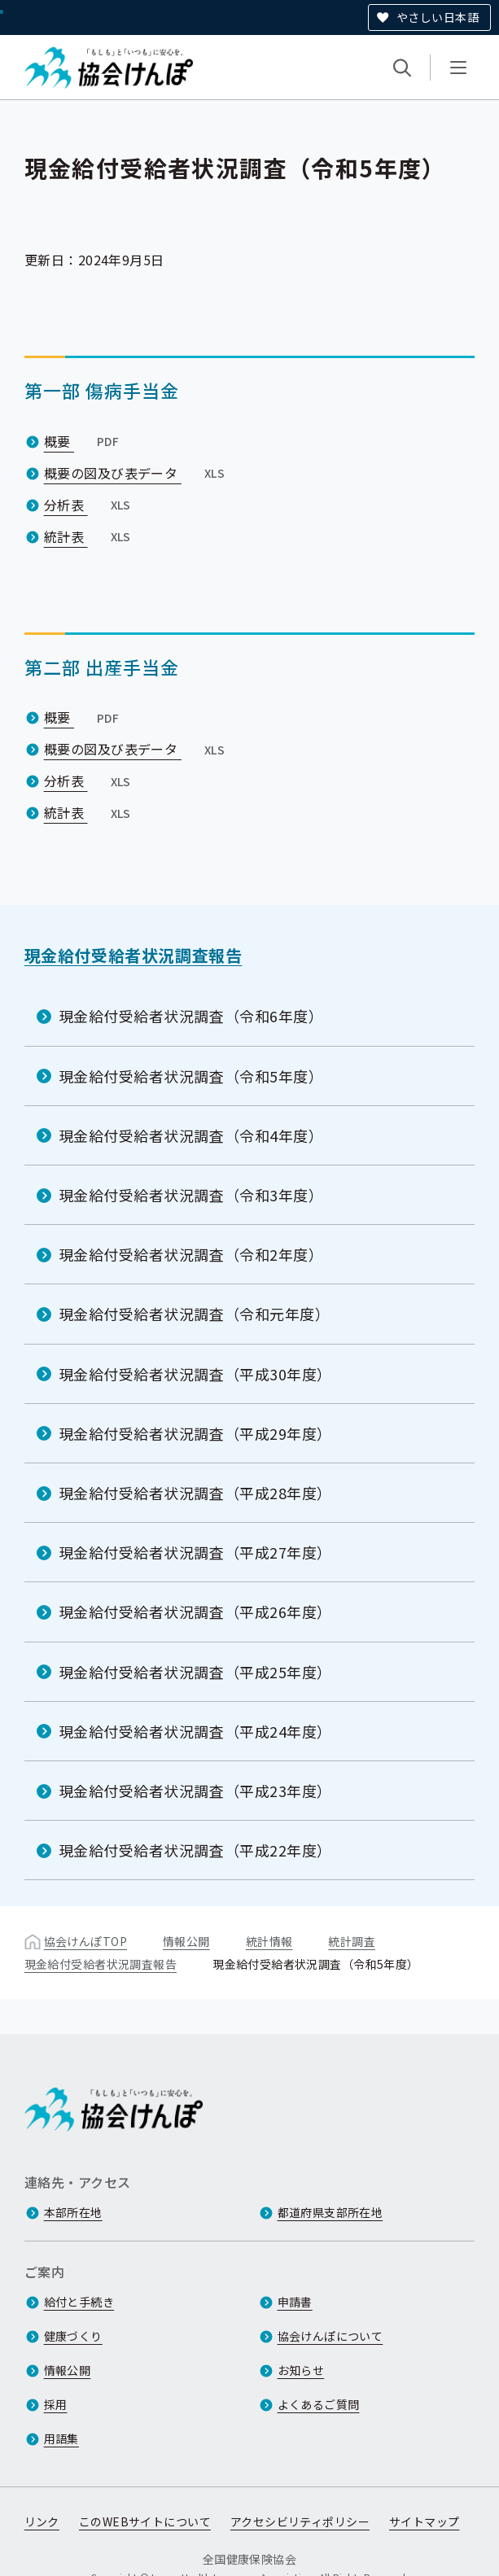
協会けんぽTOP (85, 1941)
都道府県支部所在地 (330, 2212)
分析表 (89, 504)
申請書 (295, 2302)
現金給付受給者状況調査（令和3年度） (191, 1194)
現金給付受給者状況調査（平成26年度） (195, 1611)
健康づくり (73, 2336)
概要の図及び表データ (136, 472)
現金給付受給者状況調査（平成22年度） (195, 1850)
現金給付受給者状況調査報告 (133, 955)
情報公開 (186, 1941)
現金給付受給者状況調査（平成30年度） (195, 1373)
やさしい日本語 (437, 17)
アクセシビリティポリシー (300, 2521)
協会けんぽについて (330, 2336)
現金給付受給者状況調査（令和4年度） (191, 1135)
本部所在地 (73, 2212)
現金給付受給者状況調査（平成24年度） (195, 1731)
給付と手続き (79, 2302)
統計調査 (351, 1941)
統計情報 (269, 1941)
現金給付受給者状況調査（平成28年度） (195, 1492)
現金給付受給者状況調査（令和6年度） (191, 1015)
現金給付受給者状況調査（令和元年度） (194, 1313)
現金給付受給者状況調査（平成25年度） (195, 1671)
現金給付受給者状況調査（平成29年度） (195, 1433)
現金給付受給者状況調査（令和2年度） (191, 1254)
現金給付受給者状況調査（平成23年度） (195, 1790)
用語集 (61, 2438)
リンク (41, 2521)
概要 (83, 440)
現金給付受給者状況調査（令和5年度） (191, 1075)
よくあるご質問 (319, 2404)
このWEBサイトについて (145, 2521)
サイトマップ (424, 2521)
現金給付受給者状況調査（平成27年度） (195, 1552)
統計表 (89, 535)
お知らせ (301, 2370)
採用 (56, 2404)
